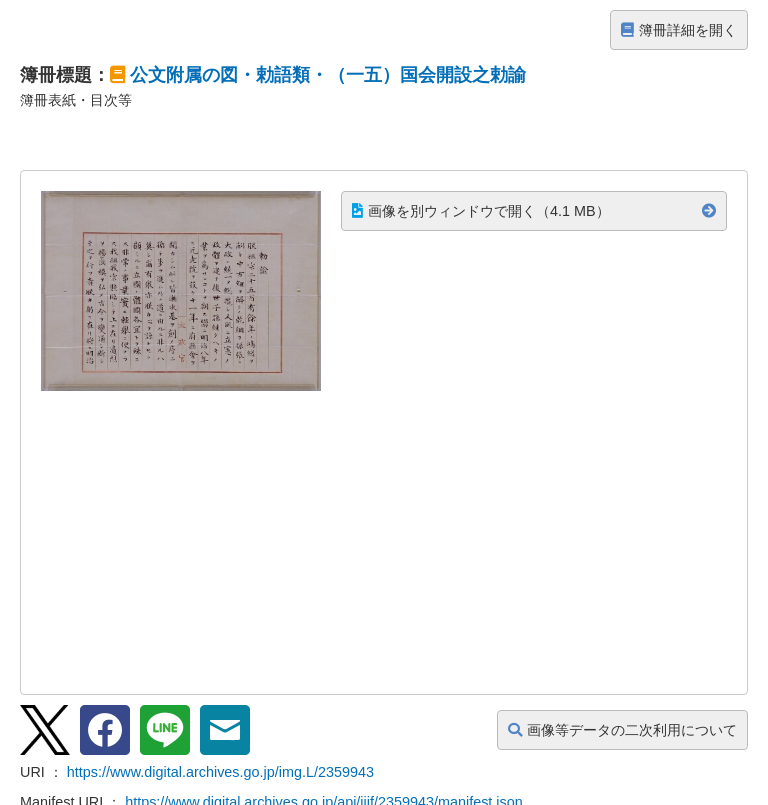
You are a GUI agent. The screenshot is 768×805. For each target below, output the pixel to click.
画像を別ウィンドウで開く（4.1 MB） (481, 211)
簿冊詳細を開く (679, 30)
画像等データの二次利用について (622, 730)
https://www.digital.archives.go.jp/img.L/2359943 (220, 772)
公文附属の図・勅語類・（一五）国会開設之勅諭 (328, 75)
